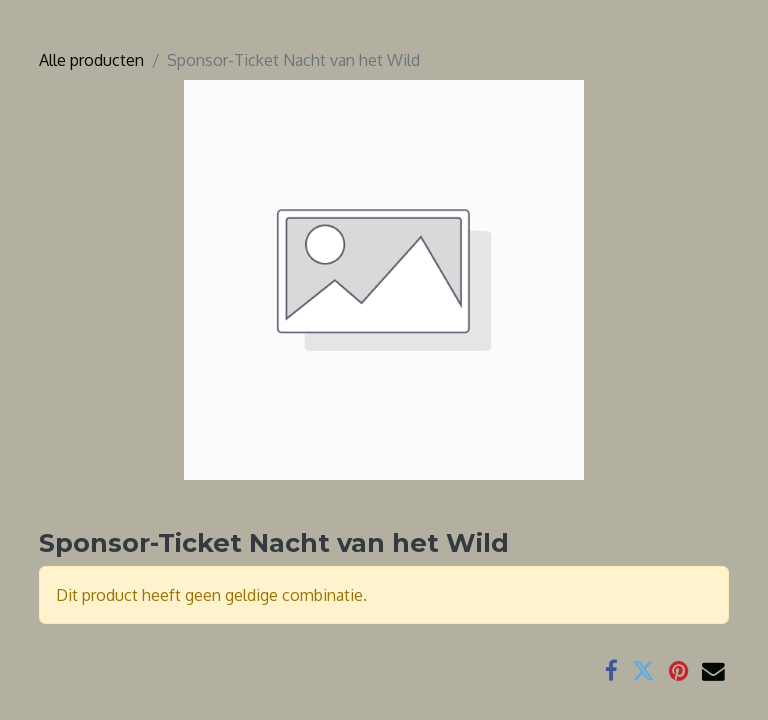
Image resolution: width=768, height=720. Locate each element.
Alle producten (91, 60)
